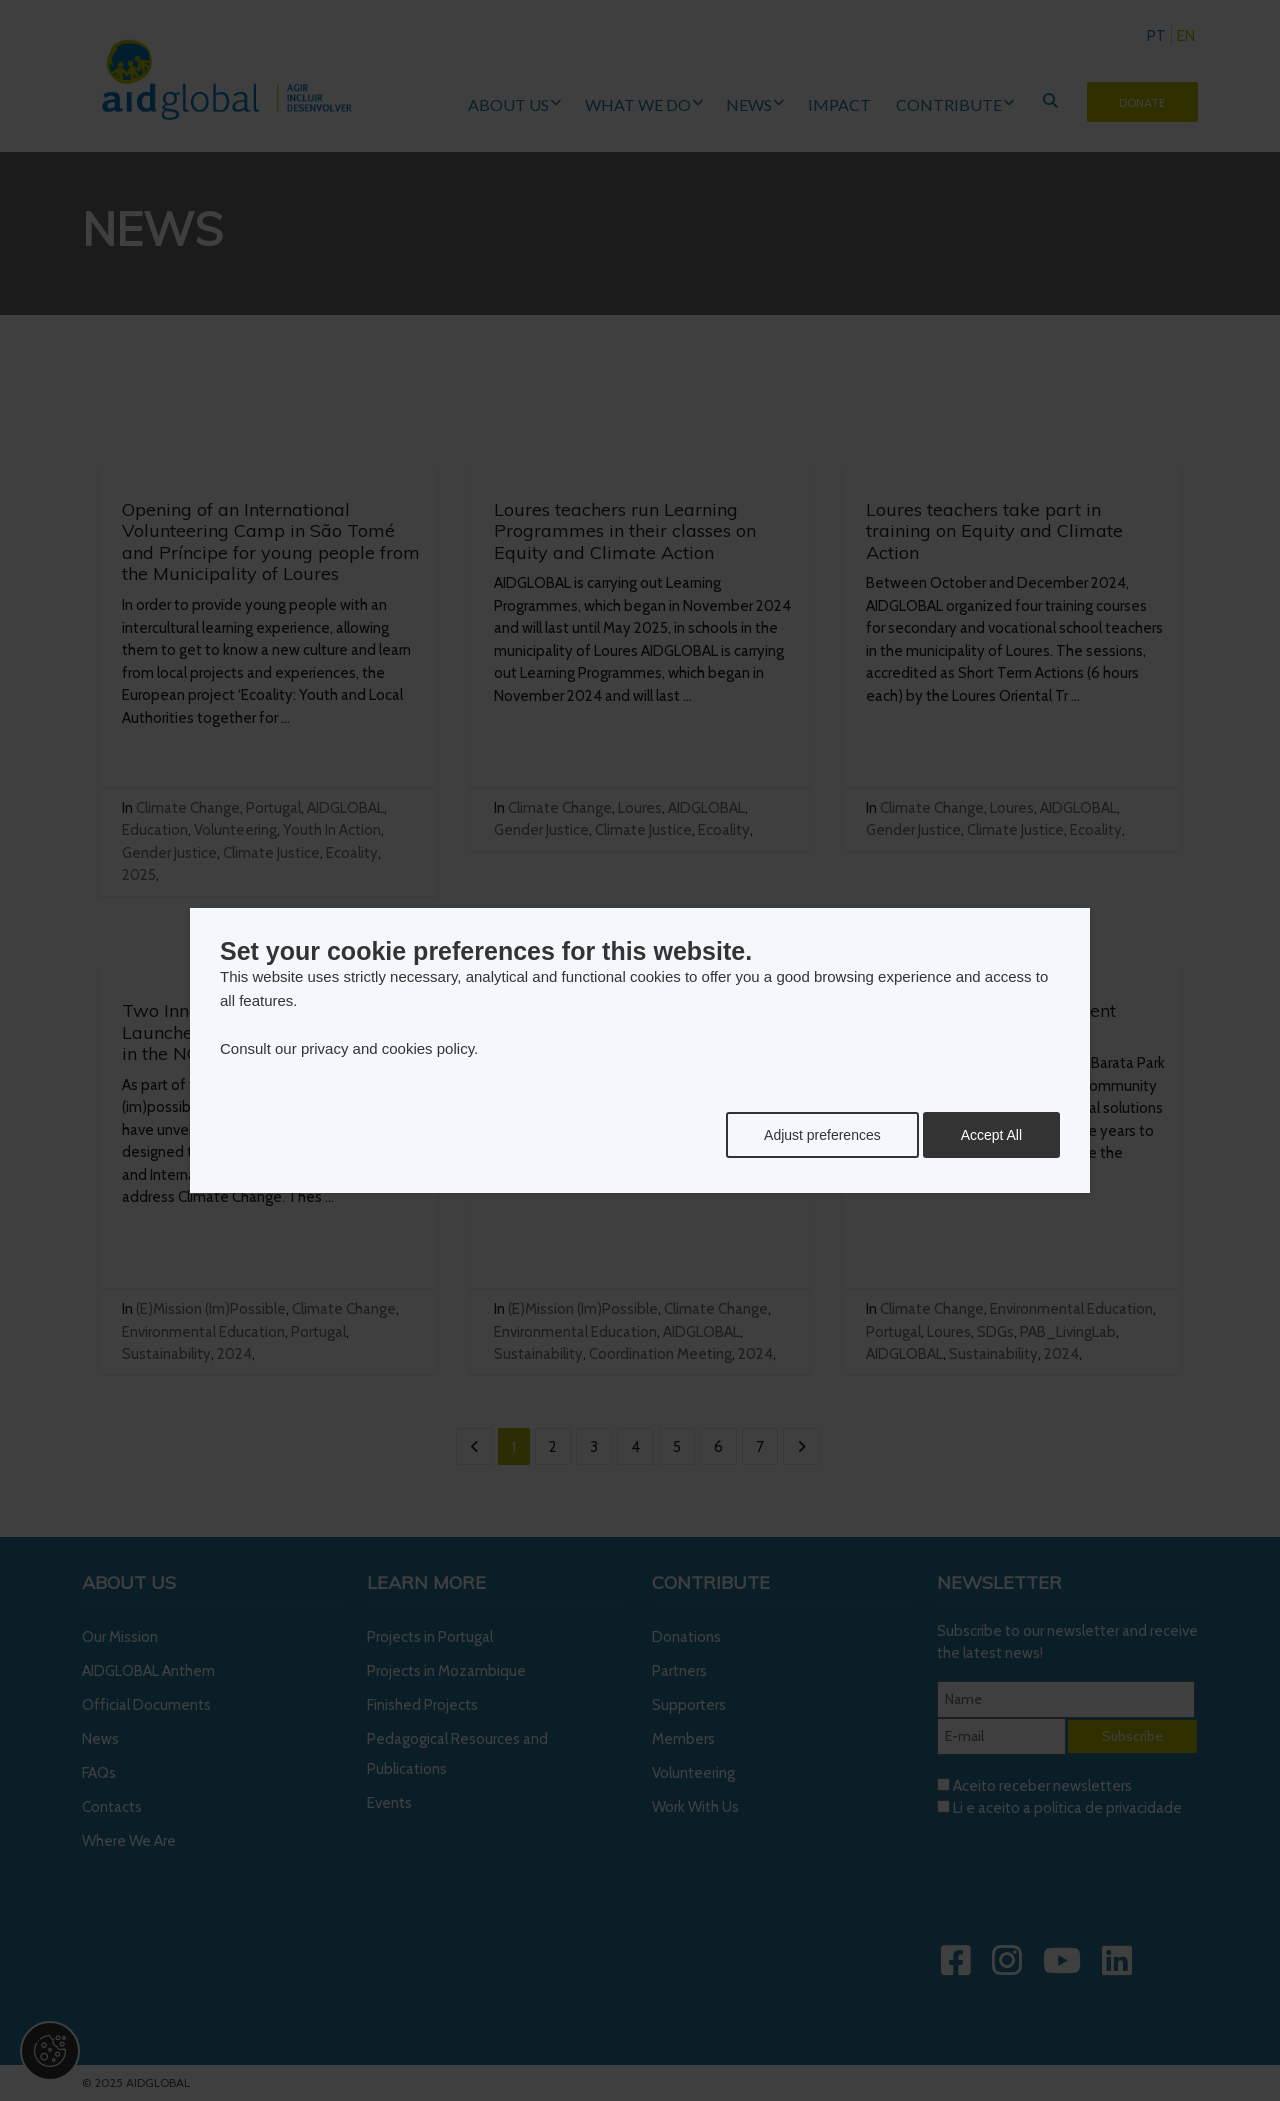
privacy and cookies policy (387, 1048)
